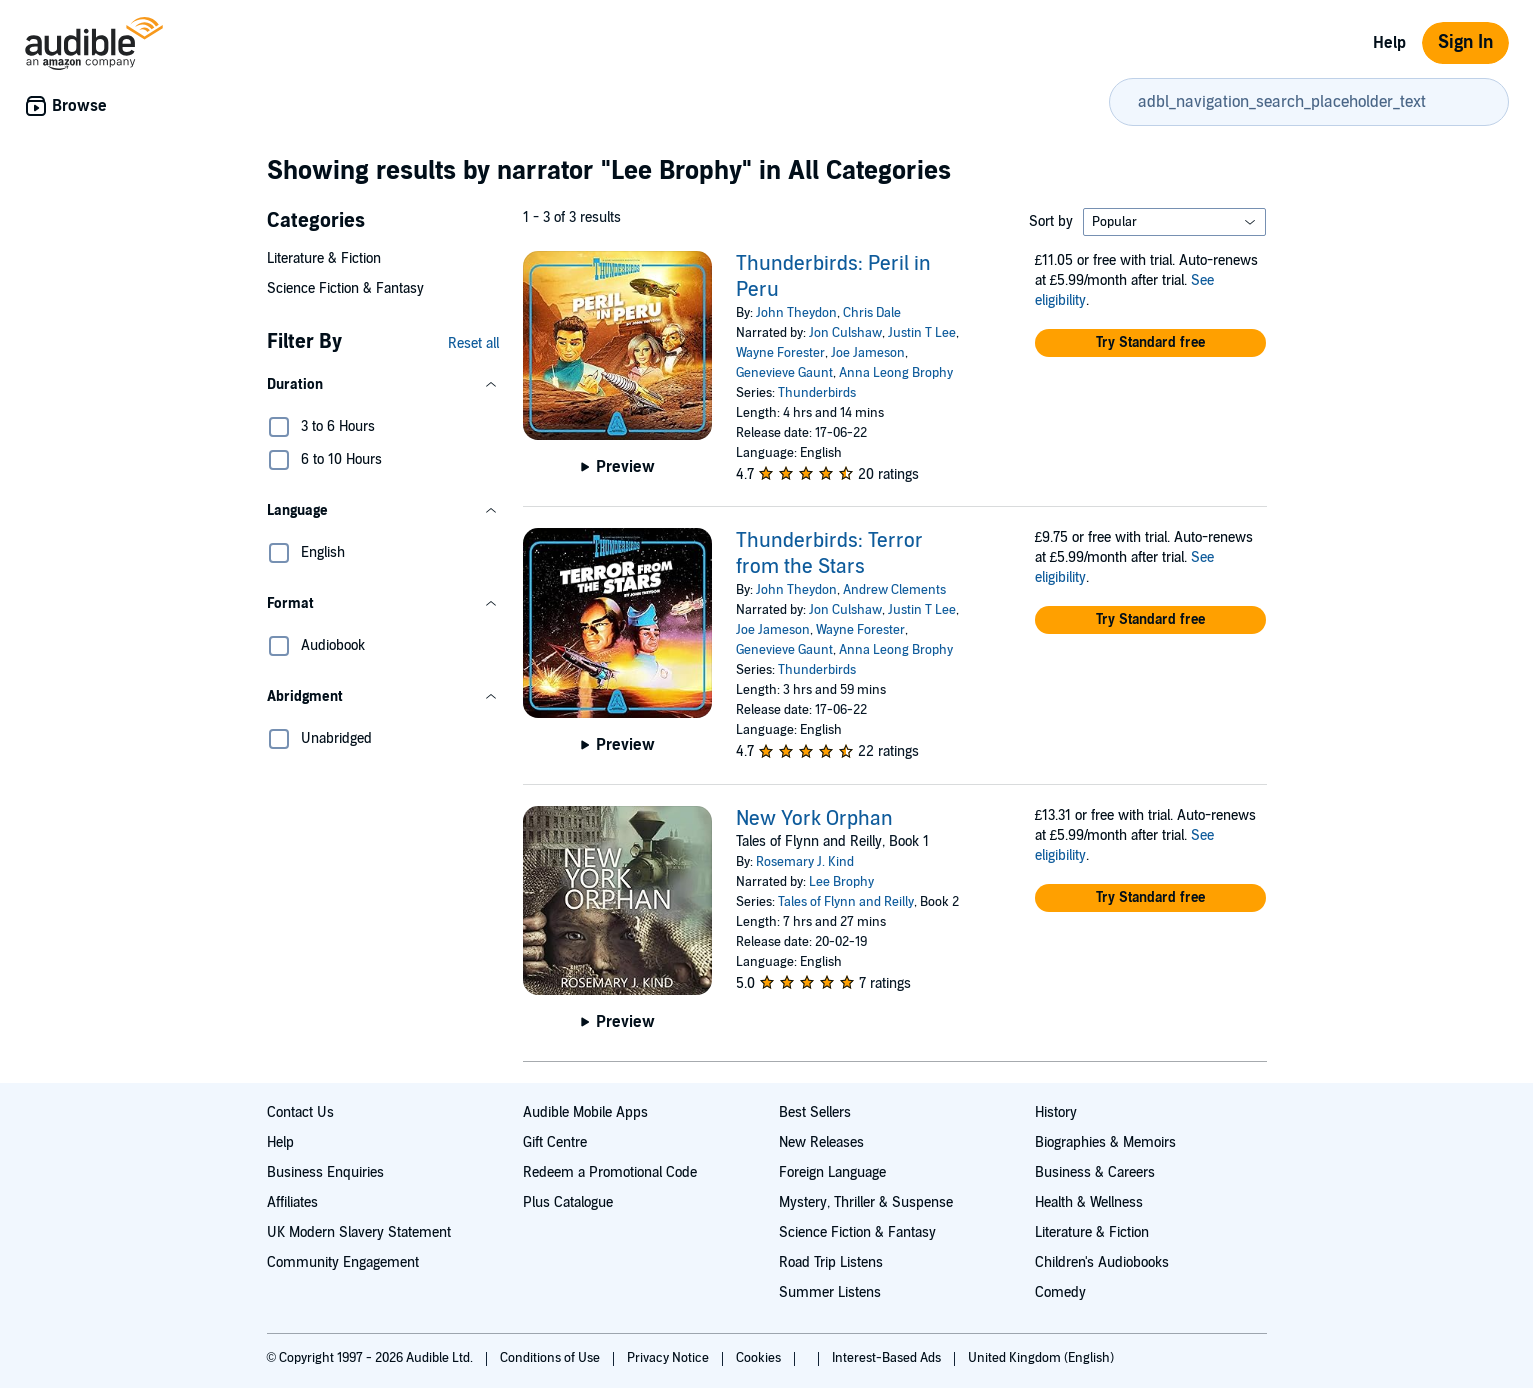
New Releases (821, 1142)
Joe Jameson (868, 353)
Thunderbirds (817, 393)
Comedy (1060, 1292)
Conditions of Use (551, 1358)
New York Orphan (814, 819)
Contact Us (300, 1112)
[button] (383, 385)
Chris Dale (872, 313)
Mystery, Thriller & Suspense (866, 1202)
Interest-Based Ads (888, 1358)
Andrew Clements (894, 590)
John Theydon (796, 313)
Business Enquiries (325, 1172)
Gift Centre (555, 1142)
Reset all (473, 343)
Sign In (1465, 42)
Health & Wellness (1089, 1202)
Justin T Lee (922, 333)
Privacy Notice (669, 1358)
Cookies (760, 1358)
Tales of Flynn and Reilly (846, 902)
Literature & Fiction (324, 258)
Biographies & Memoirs (1105, 1142)
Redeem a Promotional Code (610, 1172)
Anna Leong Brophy (896, 373)
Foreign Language (832, 1172)
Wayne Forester (780, 353)
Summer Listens (830, 1292)
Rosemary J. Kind (805, 862)
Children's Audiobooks (1102, 1262)
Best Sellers (815, 1112)
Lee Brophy (841, 882)
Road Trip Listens (831, 1262)
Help (1389, 43)
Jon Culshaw (845, 333)
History (1056, 1112)
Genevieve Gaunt (784, 373)
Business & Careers (1095, 1172)
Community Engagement (343, 1262)
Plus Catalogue (568, 1202)
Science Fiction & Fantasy (345, 288)
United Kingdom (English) (1041, 1358)
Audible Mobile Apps (585, 1112)
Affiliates (292, 1202)
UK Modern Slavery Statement (359, 1232)
